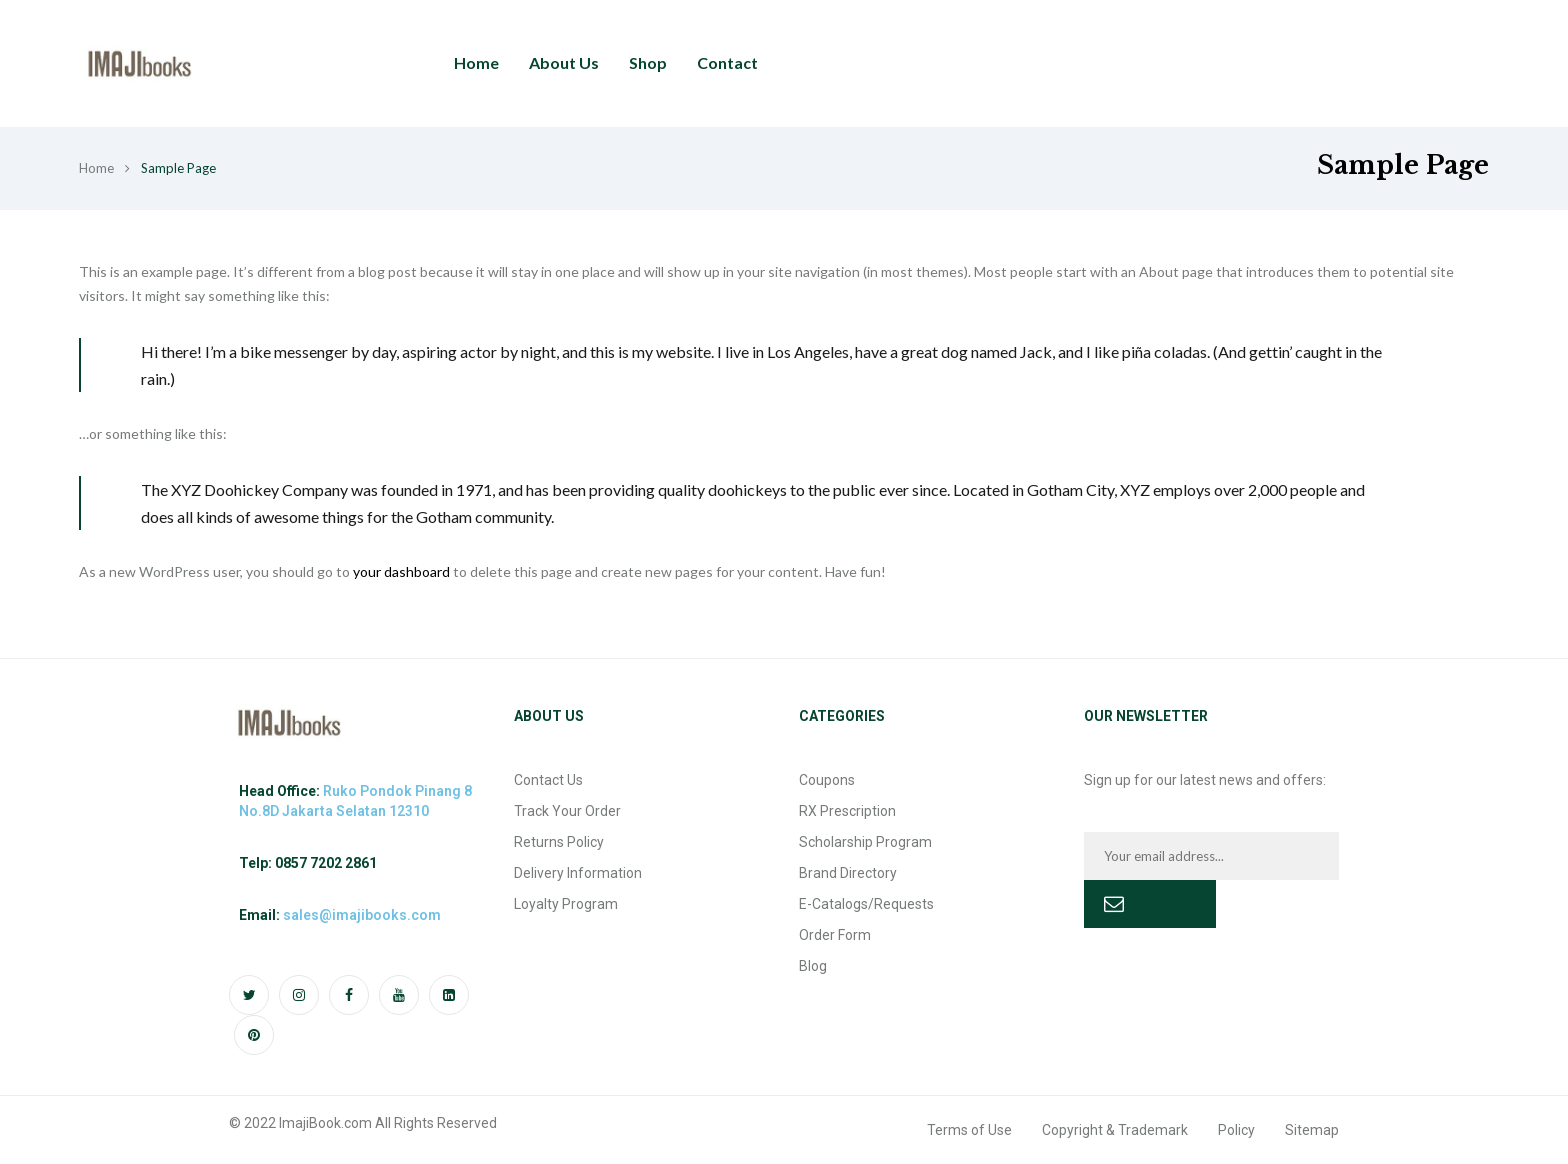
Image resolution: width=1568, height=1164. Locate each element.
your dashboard (401, 571)
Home (96, 168)
